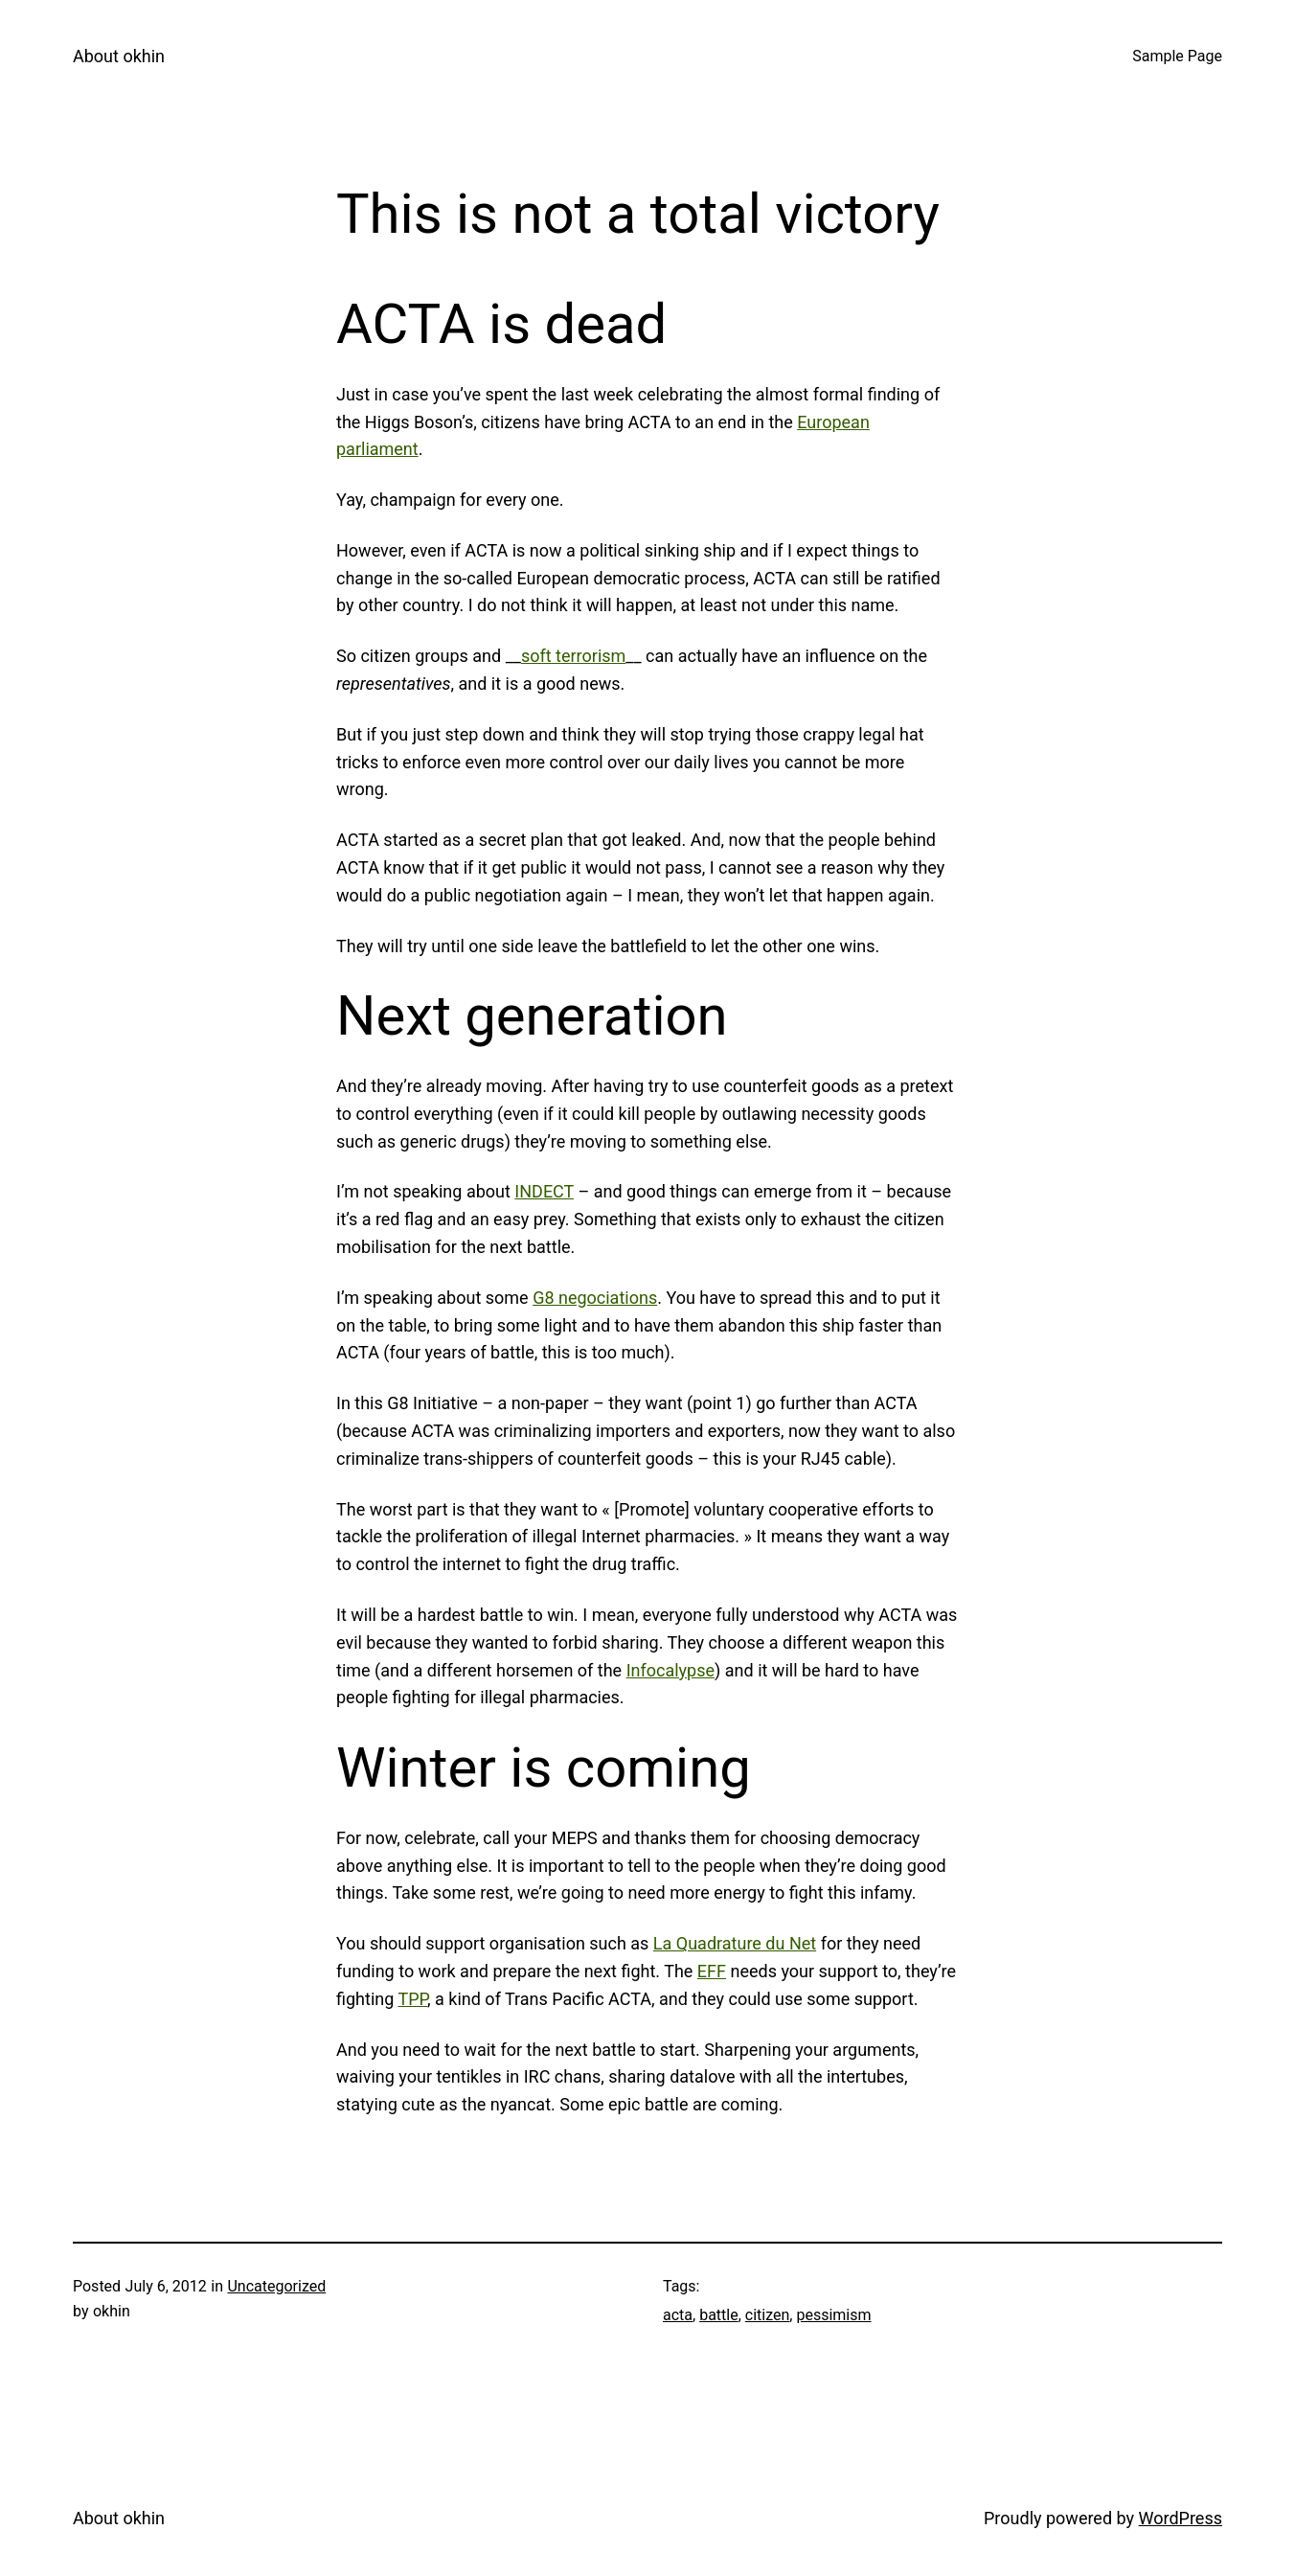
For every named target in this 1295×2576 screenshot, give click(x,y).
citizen (767, 2315)
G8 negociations (595, 1298)
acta (678, 2315)
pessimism (833, 2315)
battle (718, 2315)
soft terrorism (573, 656)
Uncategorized (276, 2286)
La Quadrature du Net (734, 1943)
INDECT (544, 1191)
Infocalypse (670, 1670)
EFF (711, 1971)
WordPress (1180, 2518)
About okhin (119, 56)
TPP (412, 1999)
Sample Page (1177, 56)
